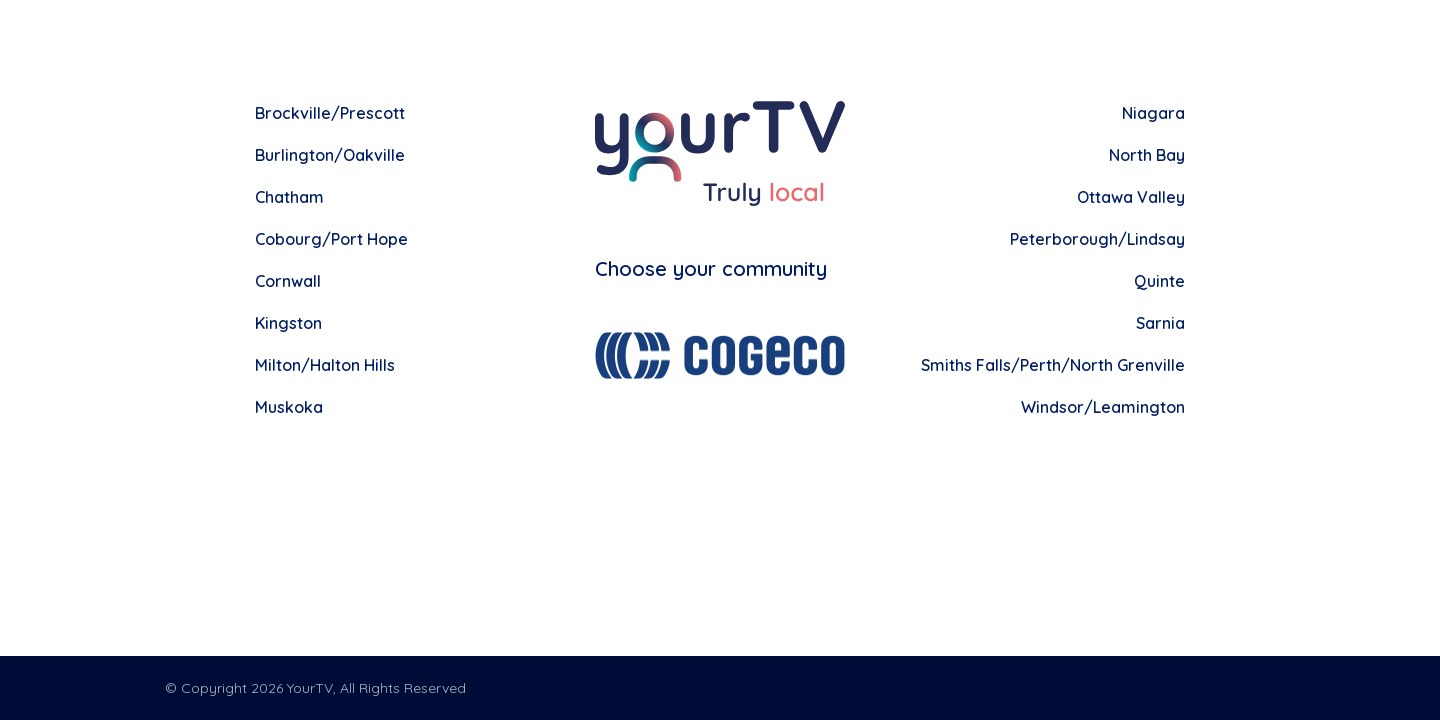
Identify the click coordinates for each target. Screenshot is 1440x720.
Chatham (289, 197)
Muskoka (289, 407)
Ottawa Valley (1131, 197)
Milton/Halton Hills (325, 365)
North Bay (1147, 155)
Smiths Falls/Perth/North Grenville (1053, 365)
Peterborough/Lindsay (1097, 239)
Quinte (1159, 281)
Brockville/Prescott (330, 113)
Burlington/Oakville (330, 155)
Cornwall (288, 281)
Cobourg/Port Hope (331, 239)
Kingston (288, 323)
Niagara (1153, 113)
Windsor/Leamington (1103, 407)
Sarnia (1160, 323)
